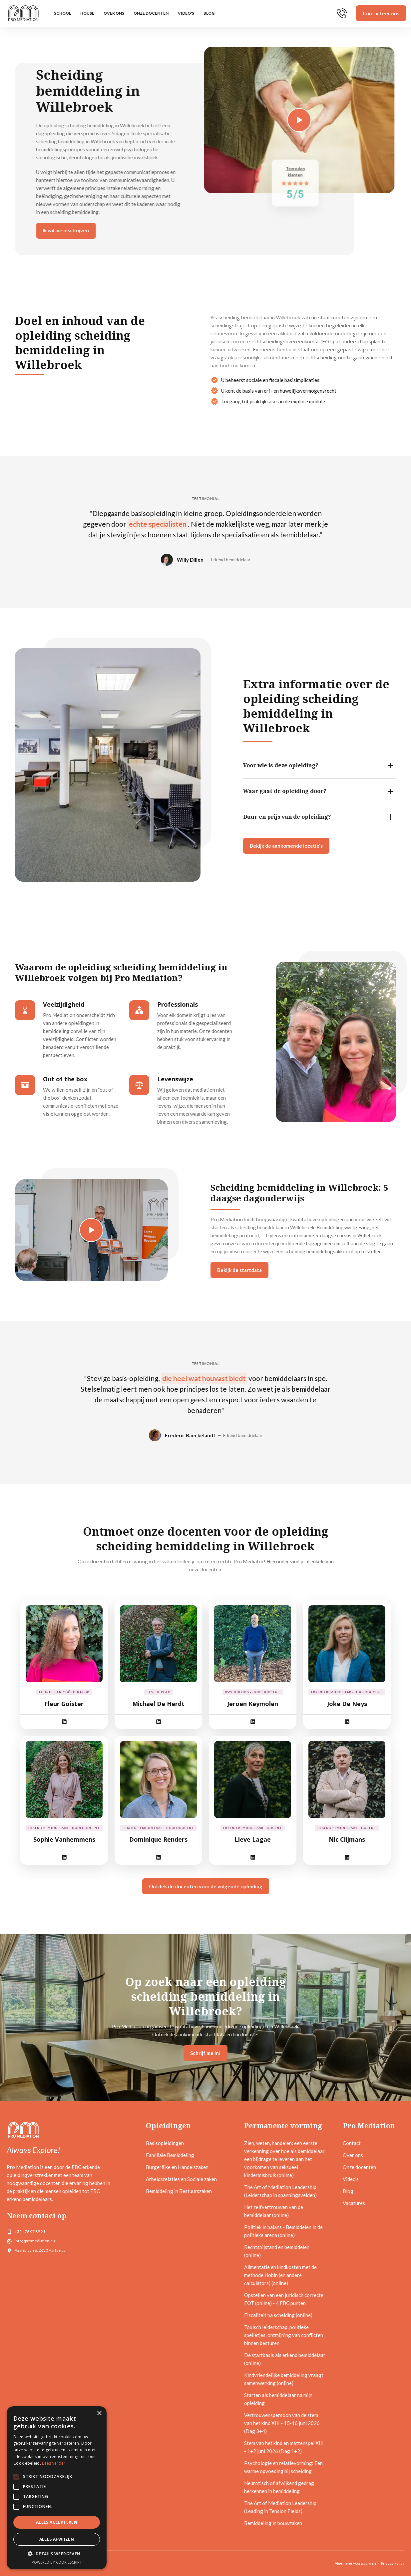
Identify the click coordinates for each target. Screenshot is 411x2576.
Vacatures (354, 2203)
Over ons (114, 13)
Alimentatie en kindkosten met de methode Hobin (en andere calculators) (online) (280, 2275)
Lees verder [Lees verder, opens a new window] (53, 2463)
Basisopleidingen (165, 2143)
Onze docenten (151, 13)
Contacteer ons (381, 13)
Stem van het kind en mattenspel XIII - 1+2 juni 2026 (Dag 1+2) (284, 2447)
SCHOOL (62, 13)
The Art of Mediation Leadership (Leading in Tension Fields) (280, 2507)
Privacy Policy (392, 2563)
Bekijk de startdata (240, 1270)
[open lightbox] (277, 120)
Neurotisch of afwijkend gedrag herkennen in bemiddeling (279, 2487)
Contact (352, 2143)
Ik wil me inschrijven (75, 230)
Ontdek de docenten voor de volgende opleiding (205, 1886)
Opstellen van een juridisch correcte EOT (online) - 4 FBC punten (283, 2299)
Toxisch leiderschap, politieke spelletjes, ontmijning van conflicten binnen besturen (283, 2335)
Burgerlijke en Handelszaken (177, 2167)
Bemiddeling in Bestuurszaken (179, 2191)
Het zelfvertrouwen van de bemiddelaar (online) (273, 2211)
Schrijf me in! (205, 2053)
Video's (186, 13)
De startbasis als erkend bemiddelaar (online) (284, 2359)
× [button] (99, 2413)
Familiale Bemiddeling (170, 2155)
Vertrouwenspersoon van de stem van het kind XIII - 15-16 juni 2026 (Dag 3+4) (282, 2423)
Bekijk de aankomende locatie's (284, 846)
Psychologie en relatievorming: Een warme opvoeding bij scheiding (283, 2467)
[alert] (57, 2487)
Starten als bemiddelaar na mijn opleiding (278, 2399)
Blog (209, 13)
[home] (23, 13)
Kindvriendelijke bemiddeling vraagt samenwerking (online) (283, 2379)
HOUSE (87, 13)
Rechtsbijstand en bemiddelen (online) (276, 2251)
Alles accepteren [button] (56, 2522)
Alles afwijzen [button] (56, 2539)
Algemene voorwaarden (355, 2563)
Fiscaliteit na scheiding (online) (278, 2315)
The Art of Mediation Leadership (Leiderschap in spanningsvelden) (280, 2191)
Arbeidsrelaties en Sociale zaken (181, 2179)
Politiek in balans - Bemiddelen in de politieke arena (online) (283, 2231)
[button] (56, 2554)
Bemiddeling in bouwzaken (273, 2523)
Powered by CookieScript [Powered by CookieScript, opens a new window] (57, 2562)
